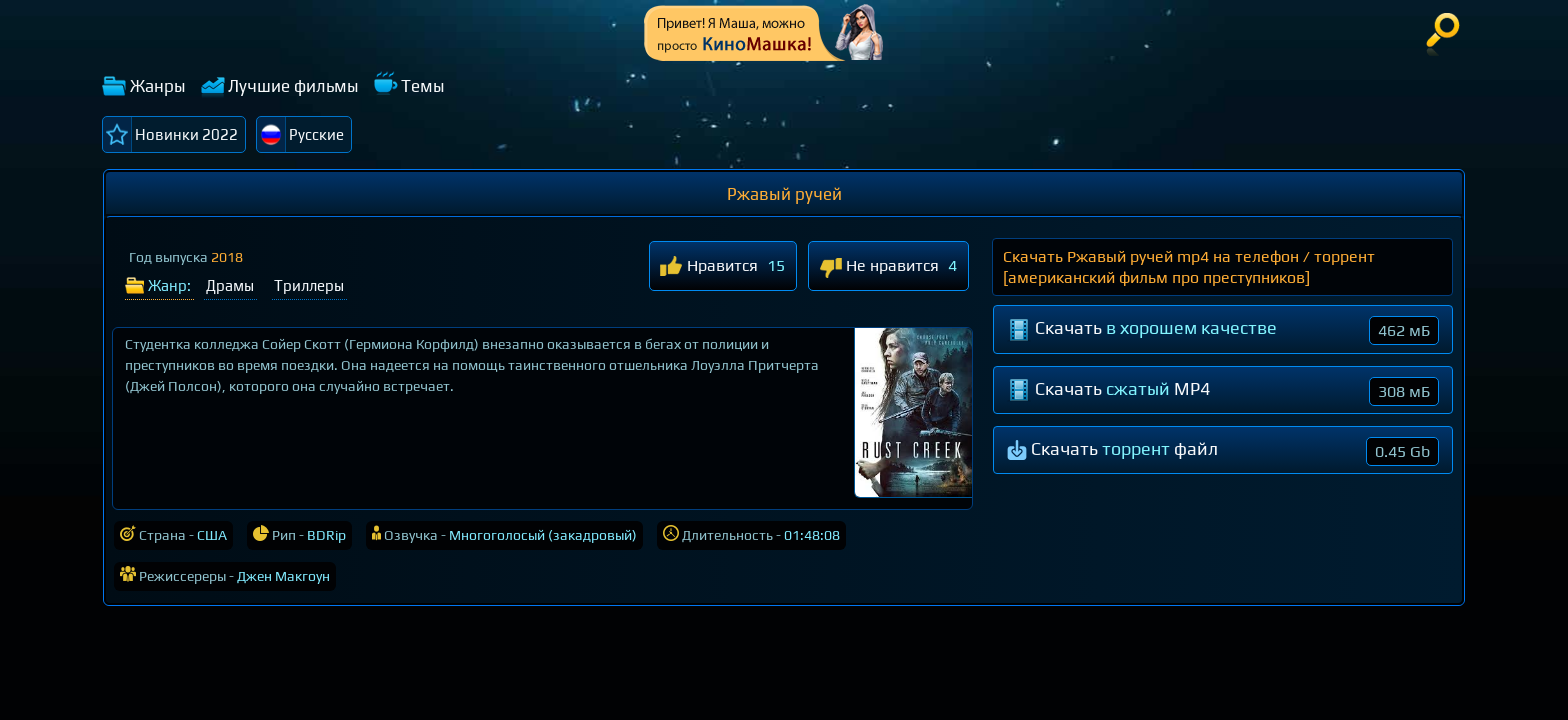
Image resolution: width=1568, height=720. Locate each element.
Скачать (1223, 330)
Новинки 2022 (186, 134)
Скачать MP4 (1223, 391)
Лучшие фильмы (293, 86)
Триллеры (309, 285)
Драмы (230, 285)
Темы (423, 86)
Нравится (709, 267)
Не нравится (879, 267)
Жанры (158, 86)
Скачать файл (1223, 451)
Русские (316, 134)
